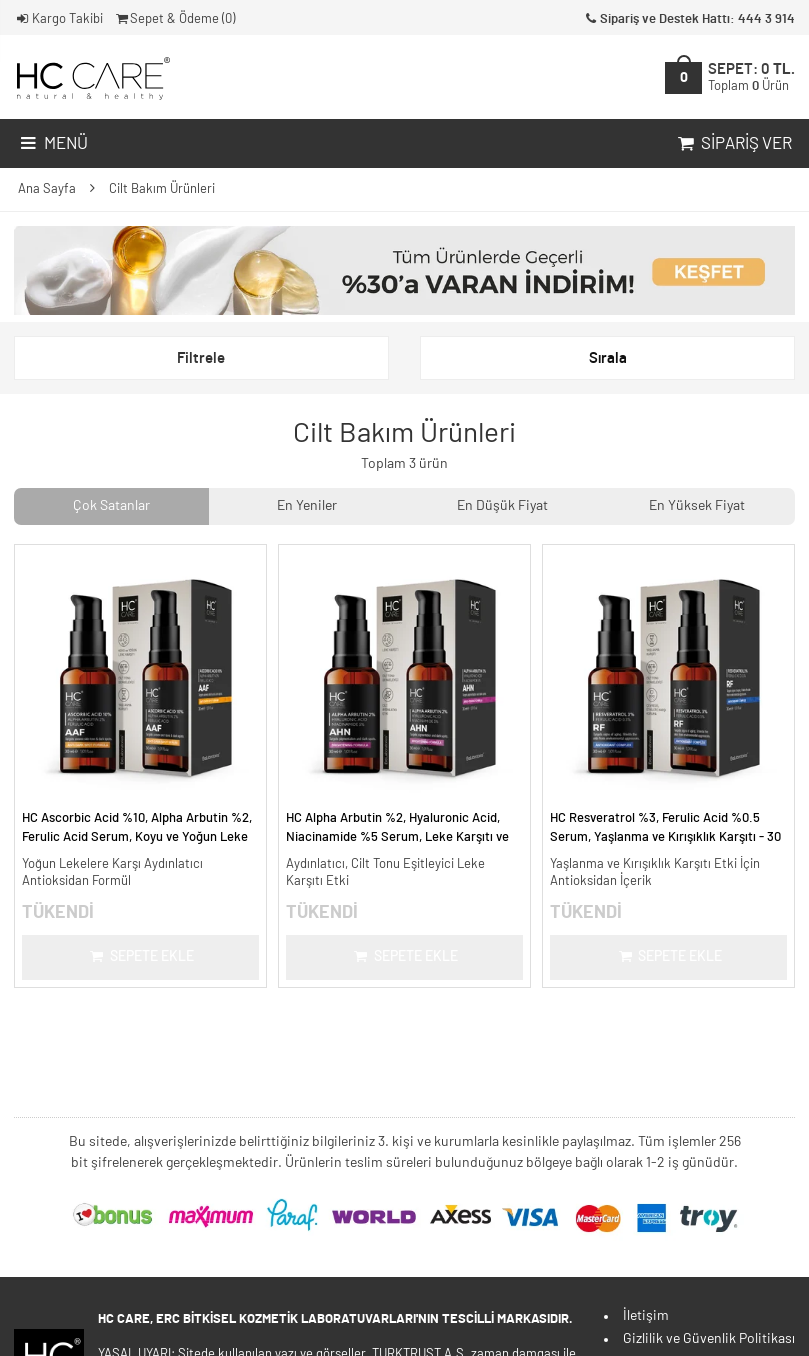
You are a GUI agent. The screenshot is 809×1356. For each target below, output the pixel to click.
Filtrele (201, 358)
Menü (52, 144)
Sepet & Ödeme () (174, 19)
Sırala (608, 358)
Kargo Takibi (58, 19)
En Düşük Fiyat (502, 506)
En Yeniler (307, 506)
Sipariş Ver (733, 144)
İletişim (646, 1316)
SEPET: (751, 77)
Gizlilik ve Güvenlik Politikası (709, 1339)
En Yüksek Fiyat (697, 506)
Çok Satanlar (111, 506)
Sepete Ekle (140, 957)
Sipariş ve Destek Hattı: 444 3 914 (688, 19)
